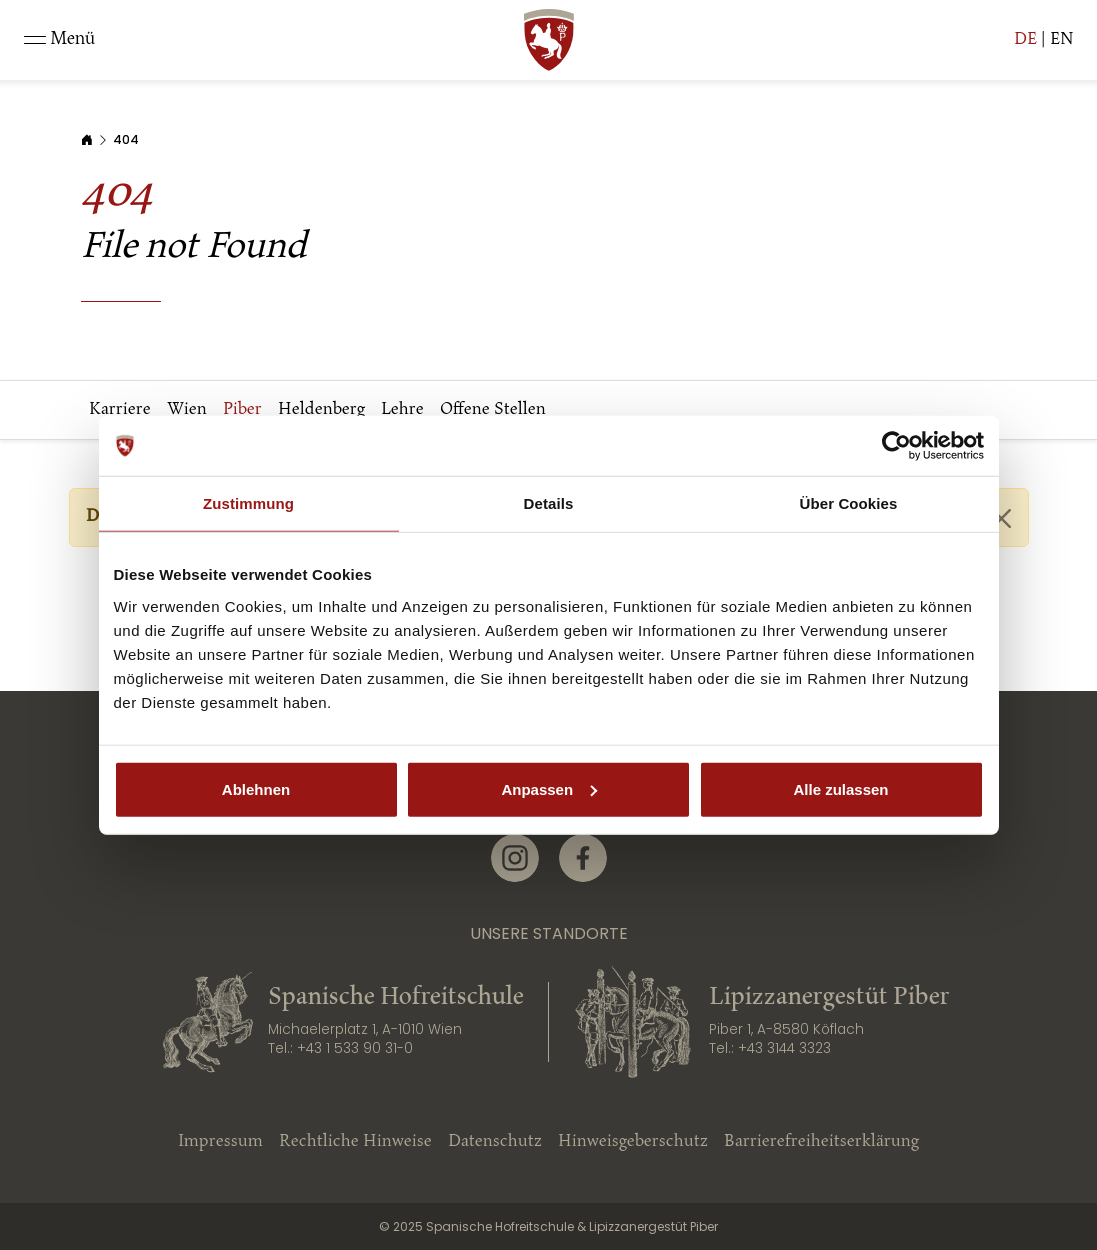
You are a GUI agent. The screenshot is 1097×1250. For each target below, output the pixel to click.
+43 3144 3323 (784, 1048)
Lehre (402, 409)
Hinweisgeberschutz (633, 1141)
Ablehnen (256, 788)
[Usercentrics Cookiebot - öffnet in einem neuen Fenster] (896, 446)
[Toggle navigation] (59, 40)
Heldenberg (321, 409)
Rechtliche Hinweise (355, 1141)
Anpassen (549, 788)
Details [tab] (549, 503)
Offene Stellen (493, 409)
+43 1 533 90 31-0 (355, 1048)
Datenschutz (495, 1141)
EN (1061, 39)
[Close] (1001, 518)
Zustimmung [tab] (248, 503)
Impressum (220, 1141)
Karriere (120, 409)
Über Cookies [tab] (849, 503)
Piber (242, 409)
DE (1025, 39)
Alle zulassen (840, 788)
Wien (187, 409)
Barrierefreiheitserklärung (821, 1141)
